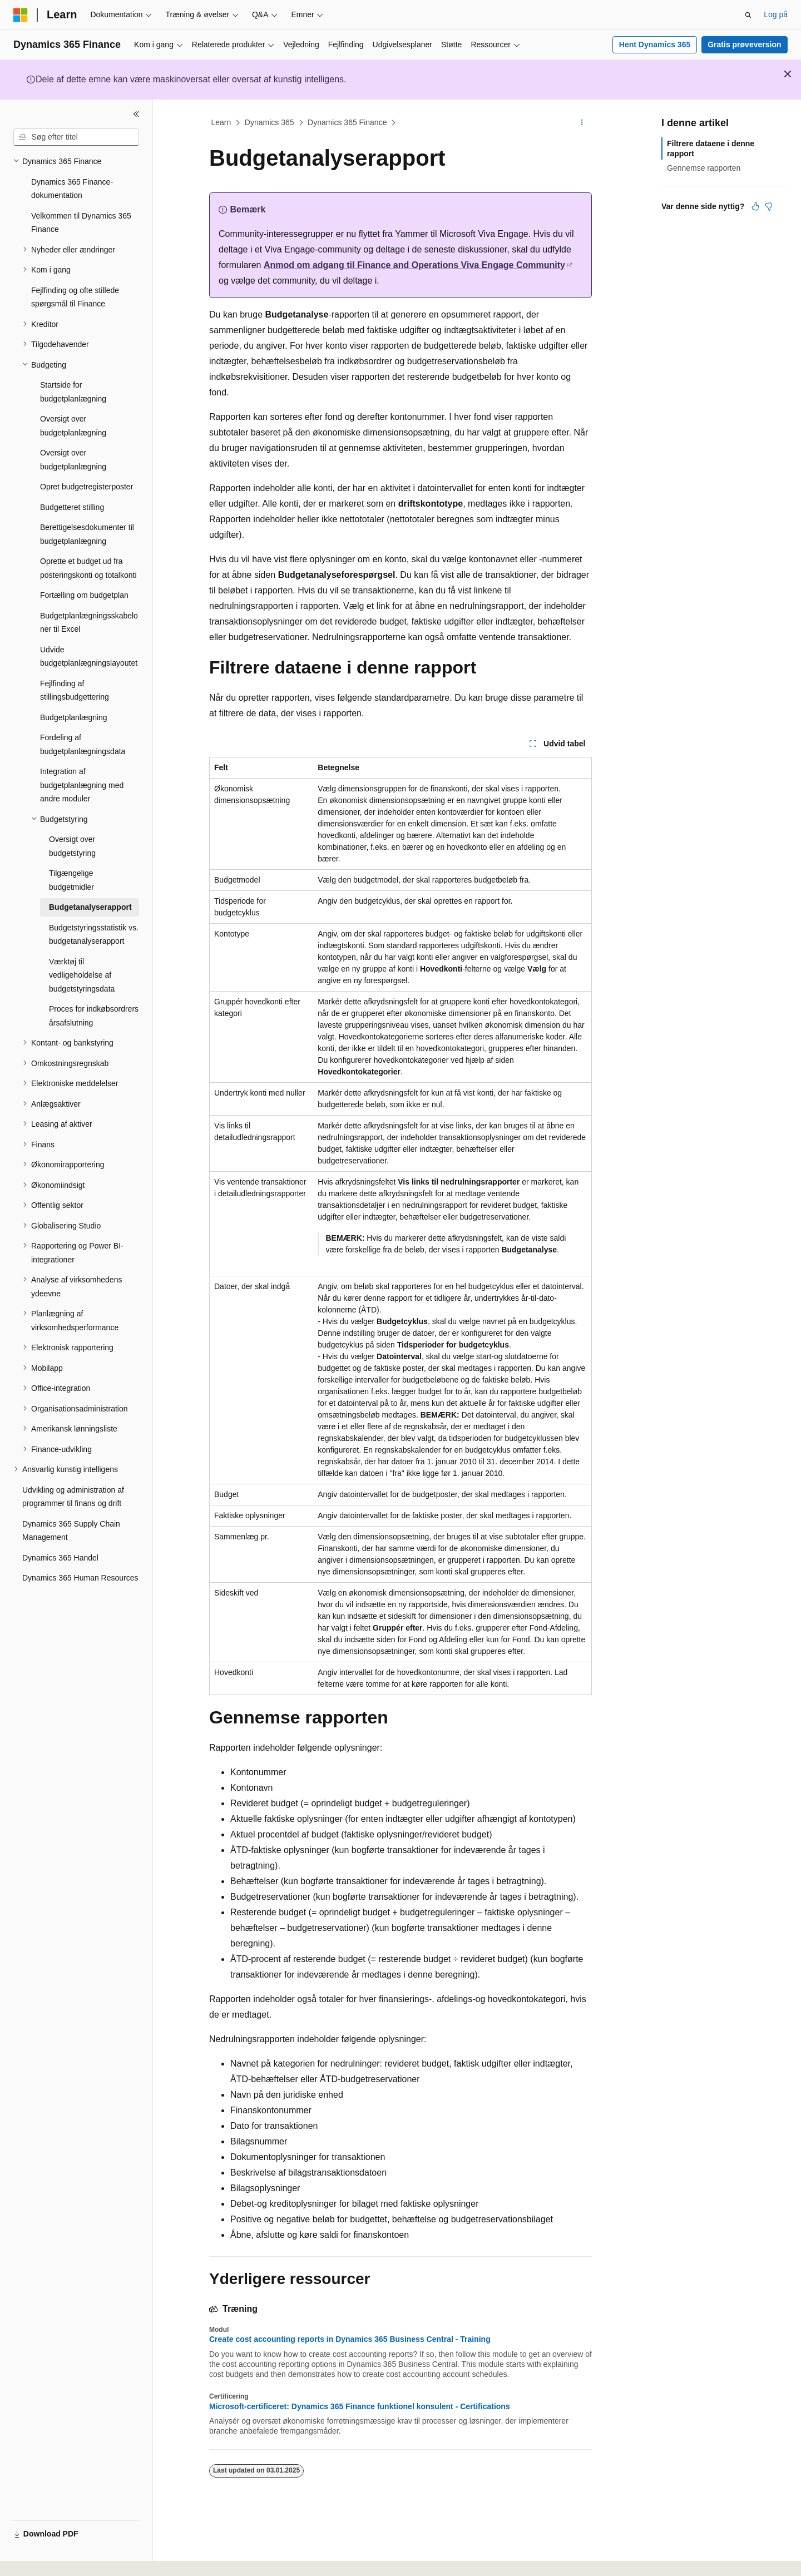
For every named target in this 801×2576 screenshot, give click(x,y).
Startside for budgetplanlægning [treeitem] (73, 391)
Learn (221, 122)
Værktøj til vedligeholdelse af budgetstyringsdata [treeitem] (82, 975)
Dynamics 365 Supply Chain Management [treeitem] (71, 1530)
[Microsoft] (20, 15)
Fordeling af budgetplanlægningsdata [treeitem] (82, 744)
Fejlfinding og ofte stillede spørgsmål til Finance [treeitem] (75, 297)
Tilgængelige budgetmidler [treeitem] (71, 880)
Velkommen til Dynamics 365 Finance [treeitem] (81, 222)
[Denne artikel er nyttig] (755, 206)
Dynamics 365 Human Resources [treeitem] (80, 1577)
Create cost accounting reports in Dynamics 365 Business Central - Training (350, 2339)
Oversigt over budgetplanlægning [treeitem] (73, 425)
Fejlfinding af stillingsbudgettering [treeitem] (74, 690)
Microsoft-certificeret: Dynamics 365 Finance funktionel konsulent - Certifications (359, 2406)
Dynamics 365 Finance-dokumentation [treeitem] (72, 188)
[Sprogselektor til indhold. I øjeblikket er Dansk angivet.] (36, 2558)
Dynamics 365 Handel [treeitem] (60, 1557)
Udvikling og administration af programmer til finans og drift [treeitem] (73, 1496)
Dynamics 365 (269, 122)
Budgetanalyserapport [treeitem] (90, 907)
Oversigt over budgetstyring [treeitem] (72, 846)
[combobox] (76, 137)
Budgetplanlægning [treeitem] (73, 717)
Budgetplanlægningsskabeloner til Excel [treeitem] (89, 622)
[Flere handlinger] (582, 123)
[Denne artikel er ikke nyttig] (768, 206)
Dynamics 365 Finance (347, 122)
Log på (776, 14)
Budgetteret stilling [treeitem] (72, 507)
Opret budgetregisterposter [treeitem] (86, 486)
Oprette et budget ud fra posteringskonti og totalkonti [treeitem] (88, 568)
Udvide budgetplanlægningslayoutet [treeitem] (88, 656)
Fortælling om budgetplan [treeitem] (84, 595)
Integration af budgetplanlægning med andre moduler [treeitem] (81, 785)
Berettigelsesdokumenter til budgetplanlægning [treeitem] (87, 534)
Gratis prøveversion (744, 44)
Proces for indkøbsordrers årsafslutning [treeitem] (94, 1015)
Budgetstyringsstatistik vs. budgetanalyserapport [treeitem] (94, 934)
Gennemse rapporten (703, 168)
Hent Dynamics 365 (654, 44)
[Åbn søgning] (748, 15)
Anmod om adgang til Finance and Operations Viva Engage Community (414, 265)
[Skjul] (136, 114)
